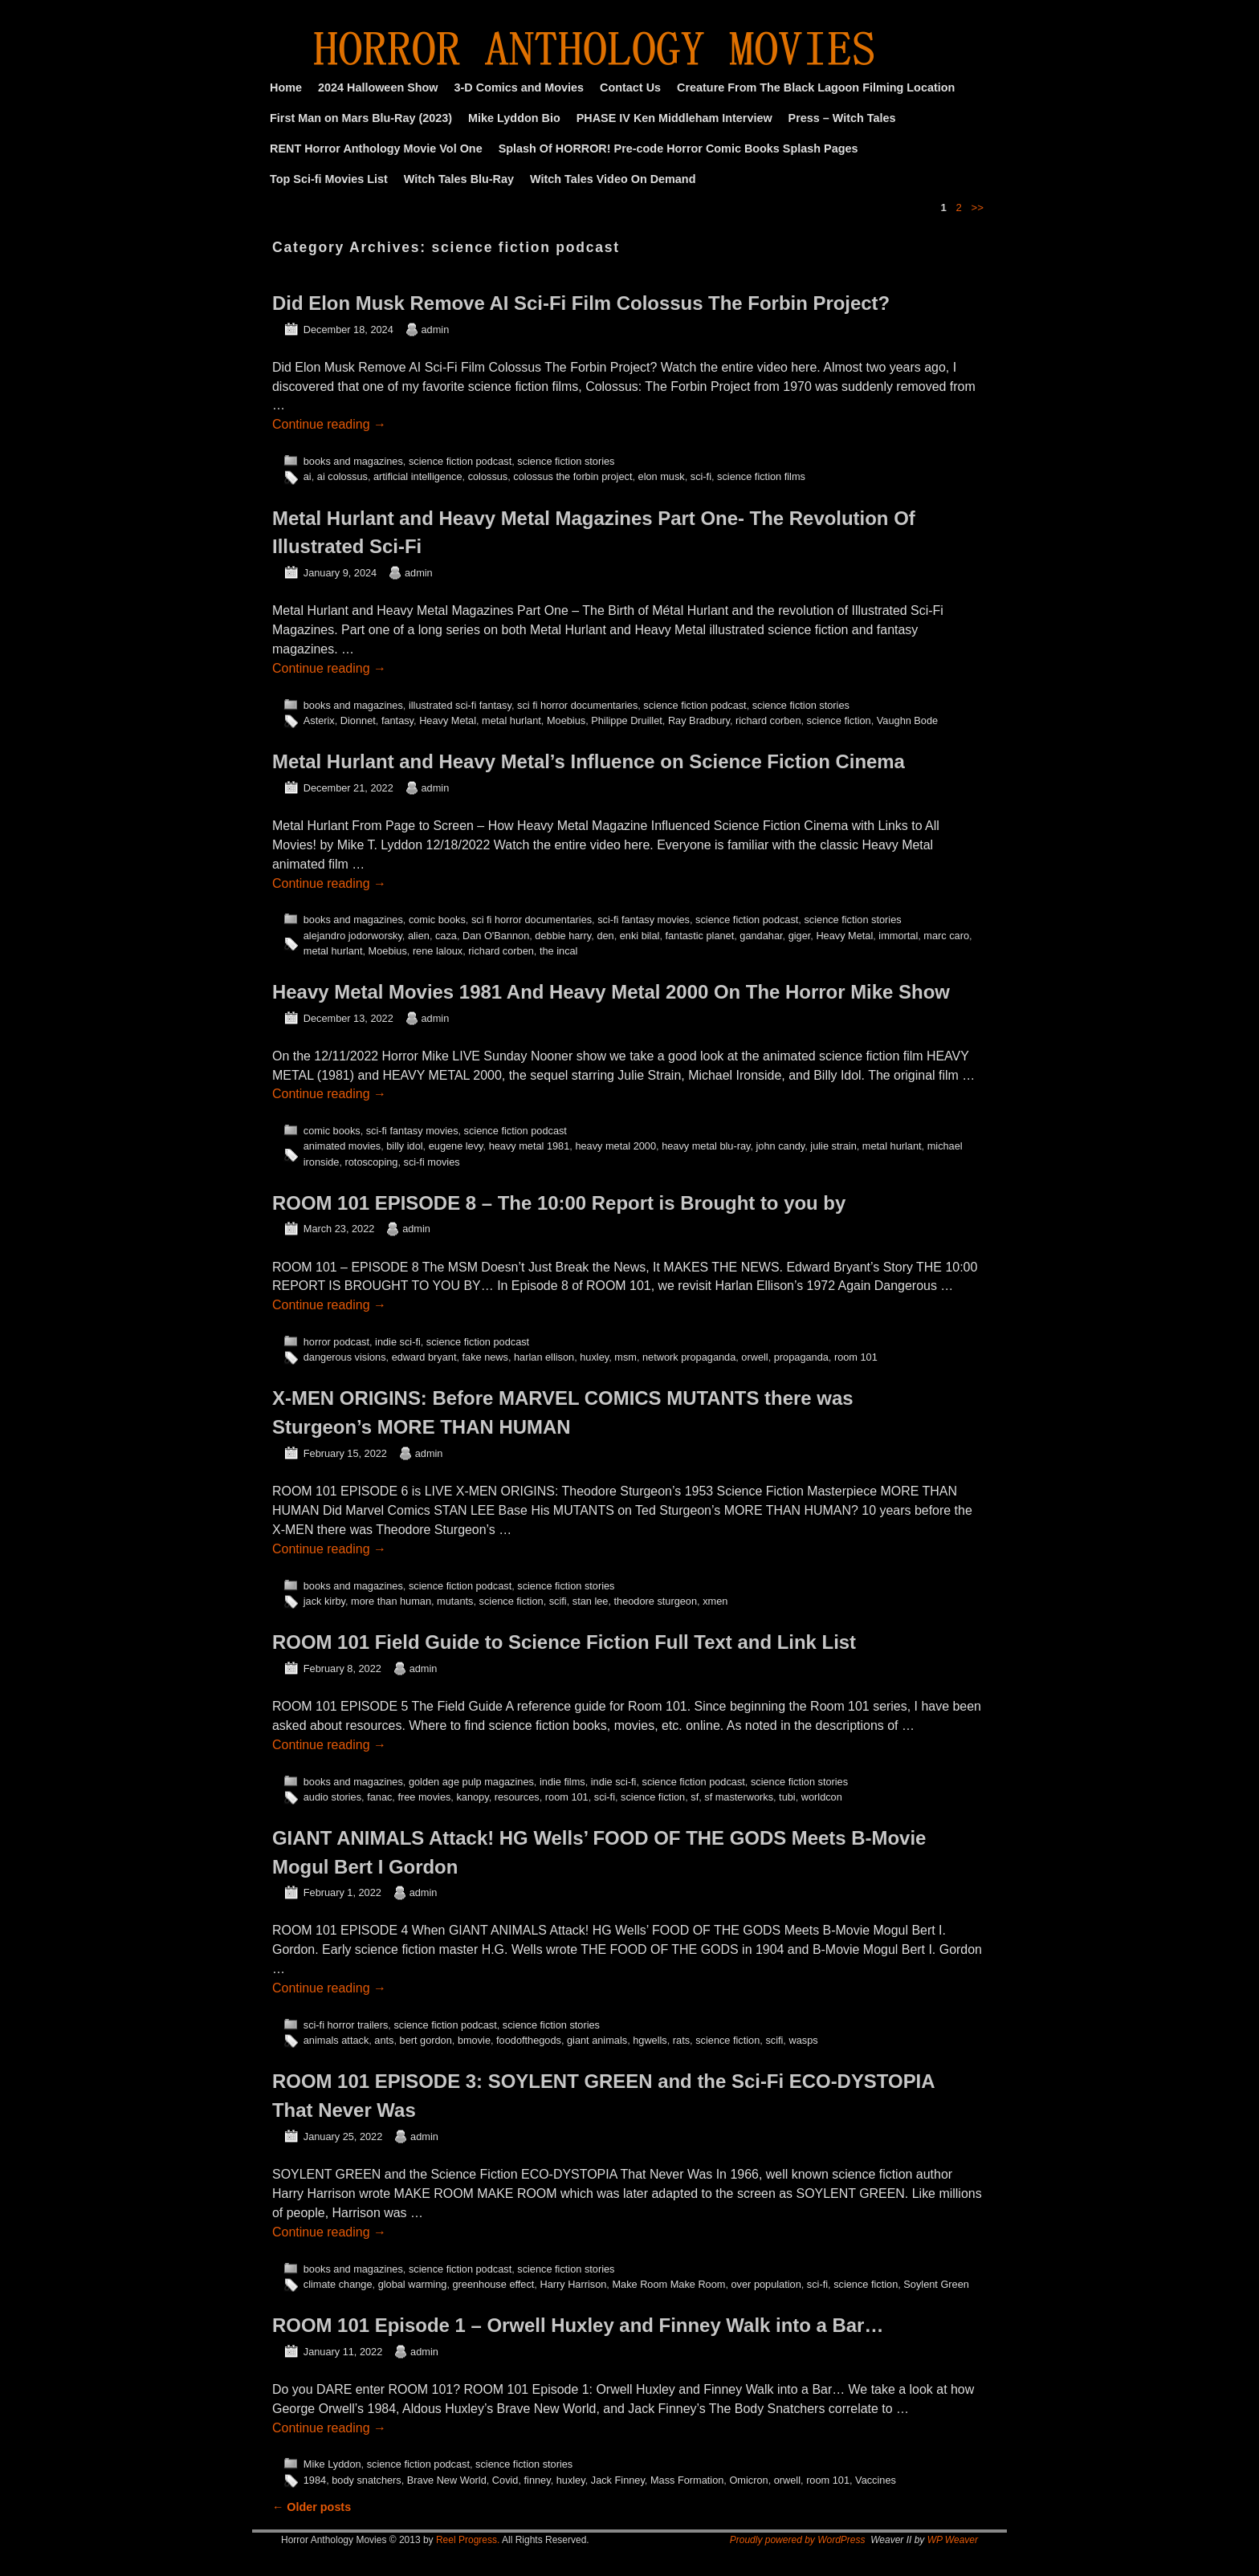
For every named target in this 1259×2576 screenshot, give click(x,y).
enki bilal (640, 936)
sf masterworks (738, 1797)
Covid (505, 2480)
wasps (802, 2040)
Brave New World (447, 2480)
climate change (338, 2284)
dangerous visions (345, 1357)
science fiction (839, 720)
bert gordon (426, 2040)
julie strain (833, 1146)
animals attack (336, 2040)
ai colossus (342, 476)
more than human (391, 1601)
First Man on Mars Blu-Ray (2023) (361, 118)
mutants (455, 1601)
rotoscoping (371, 1162)
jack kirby (324, 1601)
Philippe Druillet (626, 720)
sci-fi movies (432, 1162)
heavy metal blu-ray (706, 1146)
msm (625, 1357)
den (605, 936)
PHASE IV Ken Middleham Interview (674, 118)
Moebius (566, 720)
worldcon (821, 1797)
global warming (412, 2284)
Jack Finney (618, 2480)
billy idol (404, 1146)
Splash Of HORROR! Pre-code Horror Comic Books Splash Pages (678, 148)
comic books (437, 920)
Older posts (311, 2507)
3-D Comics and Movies (519, 87)
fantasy (397, 720)
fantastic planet (699, 936)
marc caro (946, 936)
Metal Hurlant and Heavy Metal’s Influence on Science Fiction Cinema (588, 761)
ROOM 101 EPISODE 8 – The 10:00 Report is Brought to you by (558, 1203)
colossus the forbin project (572, 476)
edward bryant (424, 1357)
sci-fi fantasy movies (643, 920)
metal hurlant (511, 720)
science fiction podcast (460, 461)
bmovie (474, 2040)
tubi (787, 1797)
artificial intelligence (417, 476)
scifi (558, 1601)
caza (446, 936)
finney (537, 2480)
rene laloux (437, 951)
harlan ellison (544, 1357)
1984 (315, 2480)
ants (383, 2040)
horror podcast (336, 1342)
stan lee (590, 1601)
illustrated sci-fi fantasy (460, 705)
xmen (715, 1601)
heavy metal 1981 (529, 1146)
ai (308, 476)
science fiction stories (565, 461)
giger (799, 936)
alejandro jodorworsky (353, 936)
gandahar (761, 936)
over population (766, 2284)
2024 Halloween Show (378, 87)
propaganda (801, 1357)
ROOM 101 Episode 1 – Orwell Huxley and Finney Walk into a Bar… (577, 2325)
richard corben (768, 720)
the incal (559, 951)
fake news (485, 1357)
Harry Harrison (573, 2284)
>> (978, 207)
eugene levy (456, 1146)
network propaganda (688, 1357)
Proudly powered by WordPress (798, 2539)
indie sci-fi (398, 1342)
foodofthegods (528, 2040)
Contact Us (630, 87)
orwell (754, 1357)
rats (681, 2040)
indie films (562, 1782)
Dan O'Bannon (495, 936)
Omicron (748, 2480)
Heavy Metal (447, 720)
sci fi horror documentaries (577, 705)
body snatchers (366, 2480)
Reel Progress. (467, 2539)
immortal (898, 936)
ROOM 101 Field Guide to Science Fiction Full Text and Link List (564, 1642)
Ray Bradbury (699, 720)
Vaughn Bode (907, 720)
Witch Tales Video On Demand (612, 179)
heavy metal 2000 (615, 1146)
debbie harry (563, 936)
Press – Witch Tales (842, 118)
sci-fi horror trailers (346, 2025)
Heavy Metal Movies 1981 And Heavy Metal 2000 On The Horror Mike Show (611, 992)
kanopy (472, 1797)
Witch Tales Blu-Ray (459, 179)
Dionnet (358, 720)
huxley (594, 1357)
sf (695, 1797)
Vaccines (875, 2480)
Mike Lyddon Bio (514, 118)
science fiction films (761, 476)
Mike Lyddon (332, 2464)
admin (436, 330)
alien (419, 936)
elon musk (661, 476)
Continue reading (329, 424)
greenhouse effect (493, 2284)
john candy (780, 1146)
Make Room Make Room (668, 2284)
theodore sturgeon (656, 1601)
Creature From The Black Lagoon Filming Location (816, 87)
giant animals (597, 2040)
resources (517, 1797)
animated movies (342, 1146)
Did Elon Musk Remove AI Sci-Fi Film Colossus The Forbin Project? (581, 303)
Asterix (319, 720)
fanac (379, 1797)
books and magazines (353, 461)
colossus (488, 476)
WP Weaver (952, 2539)
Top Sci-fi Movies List (329, 179)
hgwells (650, 2040)
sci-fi (701, 476)
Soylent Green (936, 2284)
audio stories (332, 1797)
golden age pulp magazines (471, 1782)
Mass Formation (686, 2480)
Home (286, 87)
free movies (423, 1797)
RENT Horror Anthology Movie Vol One (376, 148)
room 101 (856, 1357)
